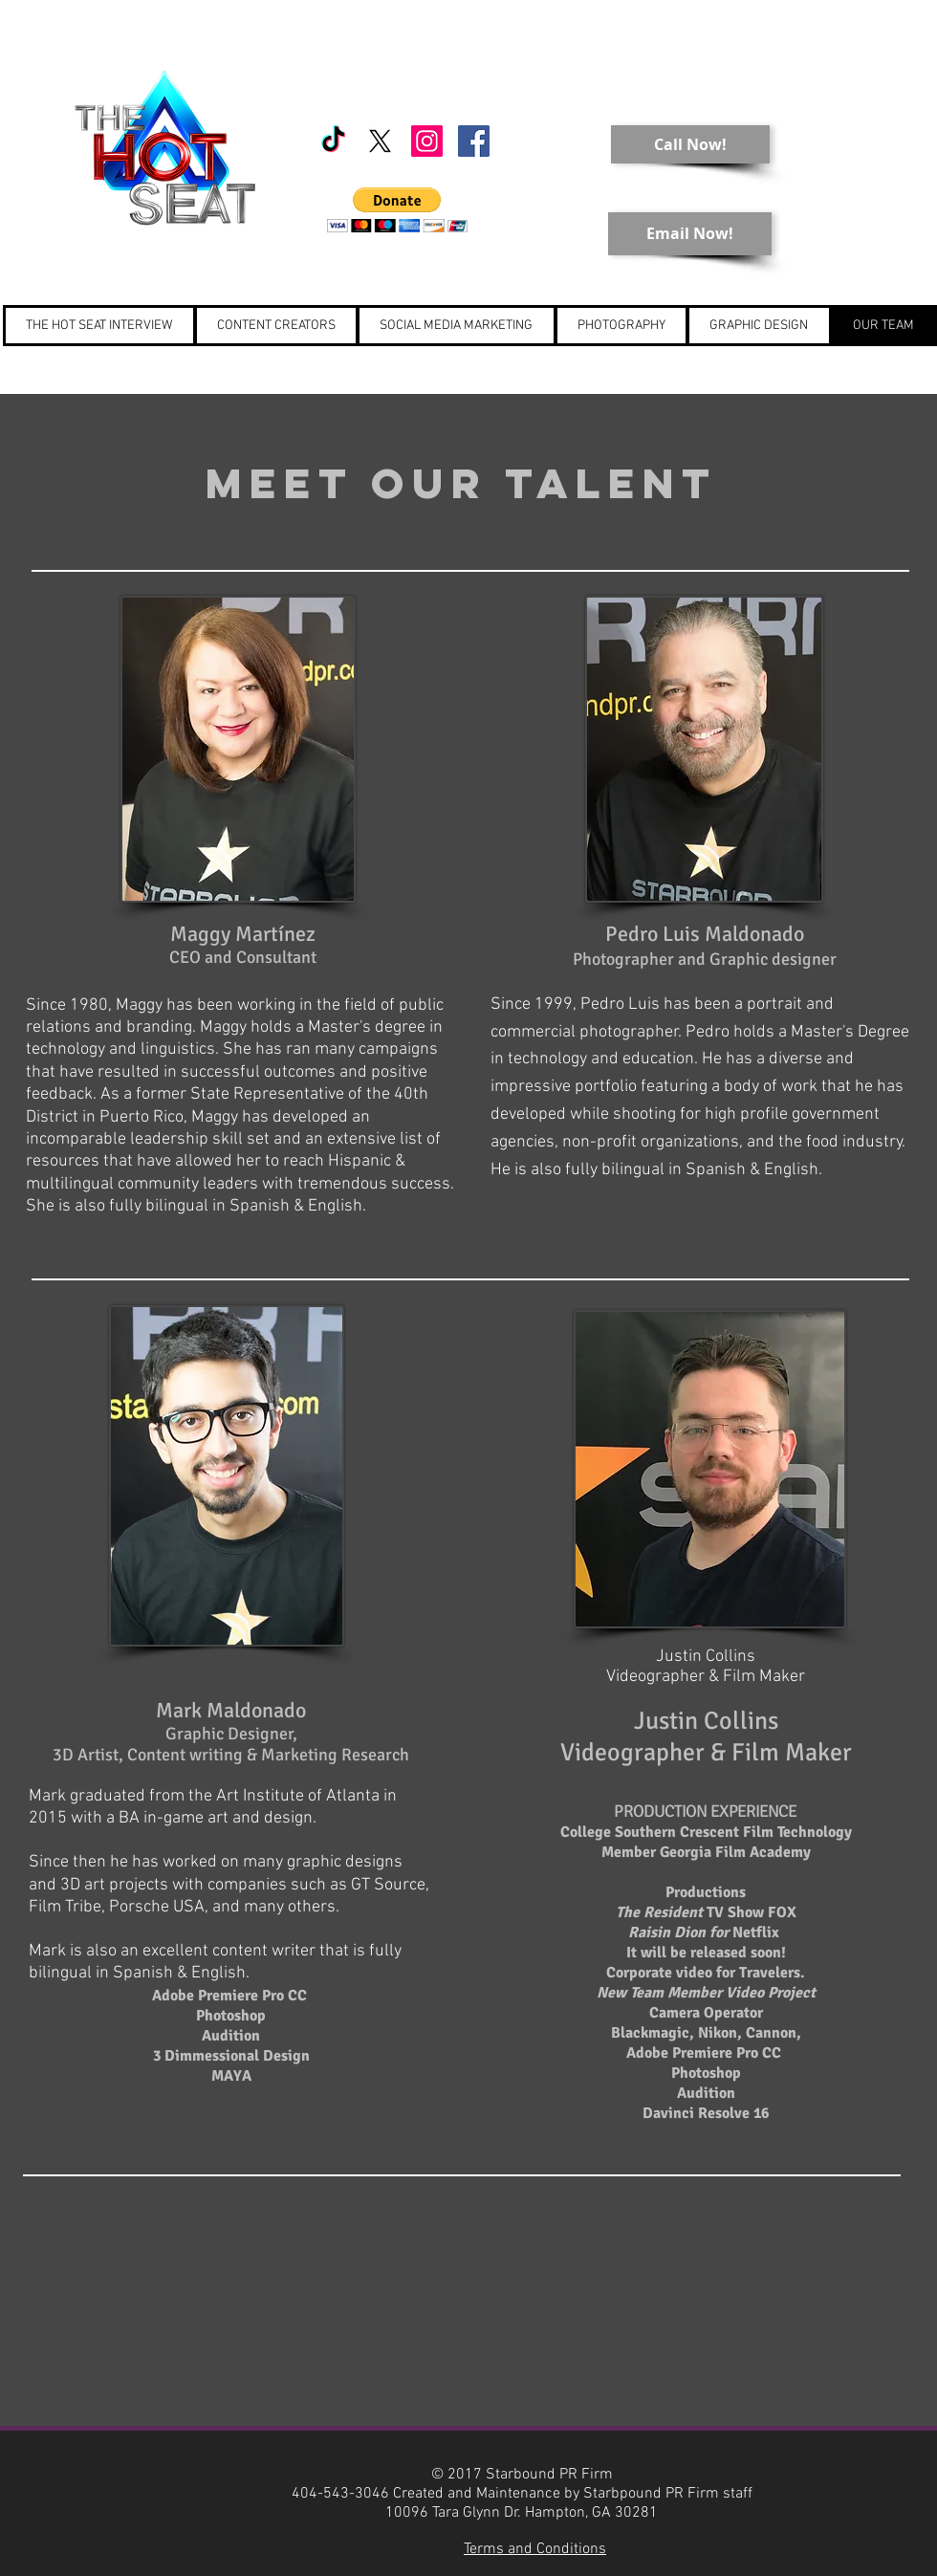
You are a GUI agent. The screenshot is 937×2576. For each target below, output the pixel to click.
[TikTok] (333, 141)
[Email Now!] (690, 233)
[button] (397, 209)
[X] (380, 141)
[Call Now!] (690, 144)
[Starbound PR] (427, 141)
